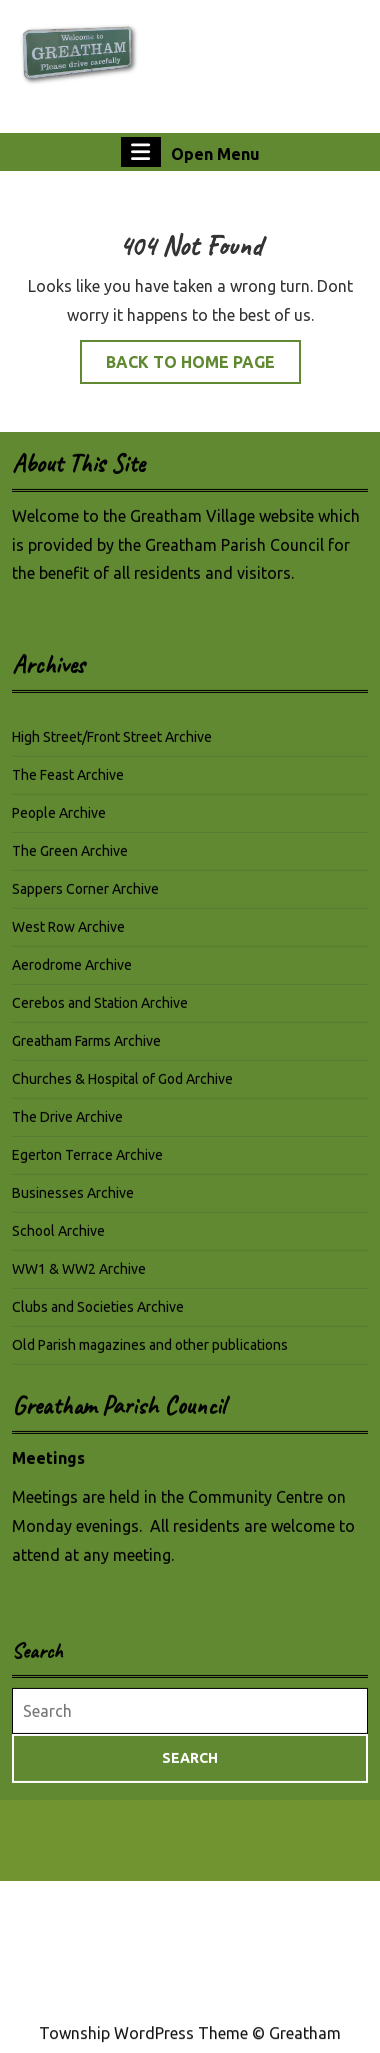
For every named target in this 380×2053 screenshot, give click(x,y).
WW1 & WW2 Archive (79, 1280)
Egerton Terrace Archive (87, 1166)
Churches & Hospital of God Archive (122, 1090)
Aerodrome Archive (72, 976)
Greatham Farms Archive (86, 1052)
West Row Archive (68, 938)
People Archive (59, 824)
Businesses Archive (73, 1204)
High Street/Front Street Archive (112, 748)
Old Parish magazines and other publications (150, 1356)
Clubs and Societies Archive (98, 1318)
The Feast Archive (68, 786)
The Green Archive (70, 862)
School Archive (58, 1242)
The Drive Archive (67, 1128)
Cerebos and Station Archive (100, 1014)
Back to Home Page (203, 366)
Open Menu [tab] (190, 152)
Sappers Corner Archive (85, 900)
